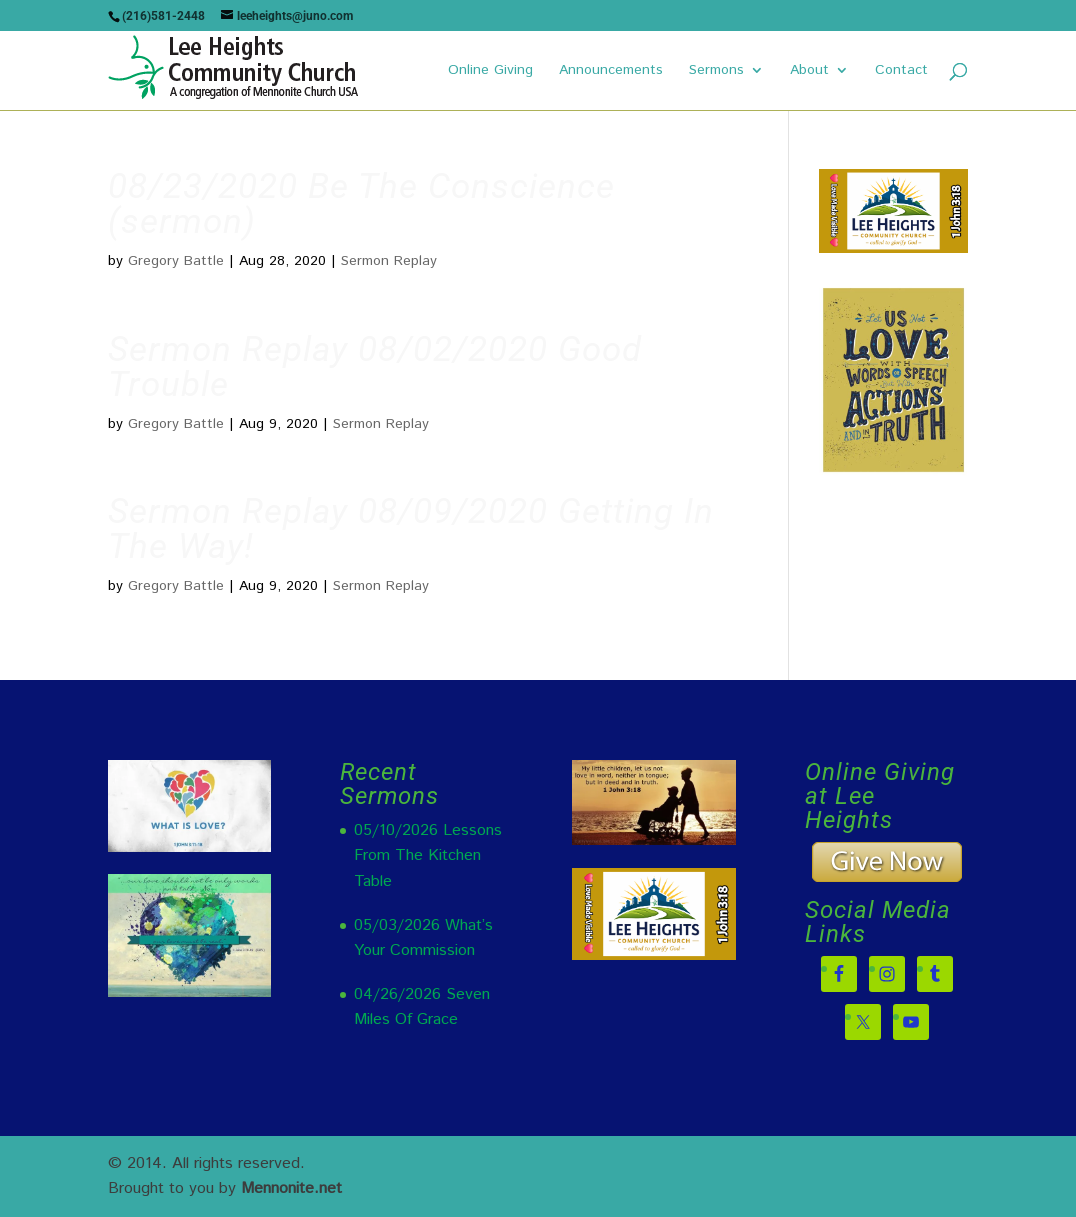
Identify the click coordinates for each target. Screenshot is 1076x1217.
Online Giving (490, 71)
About (809, 71)
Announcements (611, 71)
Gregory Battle (176, 261)
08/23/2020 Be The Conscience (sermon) (361, 204)
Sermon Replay (389, 261)
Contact (901, 71)
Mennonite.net (291, 1188)
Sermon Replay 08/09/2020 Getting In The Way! (411, 529)
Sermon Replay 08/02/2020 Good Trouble (375, 367)
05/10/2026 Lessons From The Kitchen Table (428, 856)
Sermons (716, 71)
